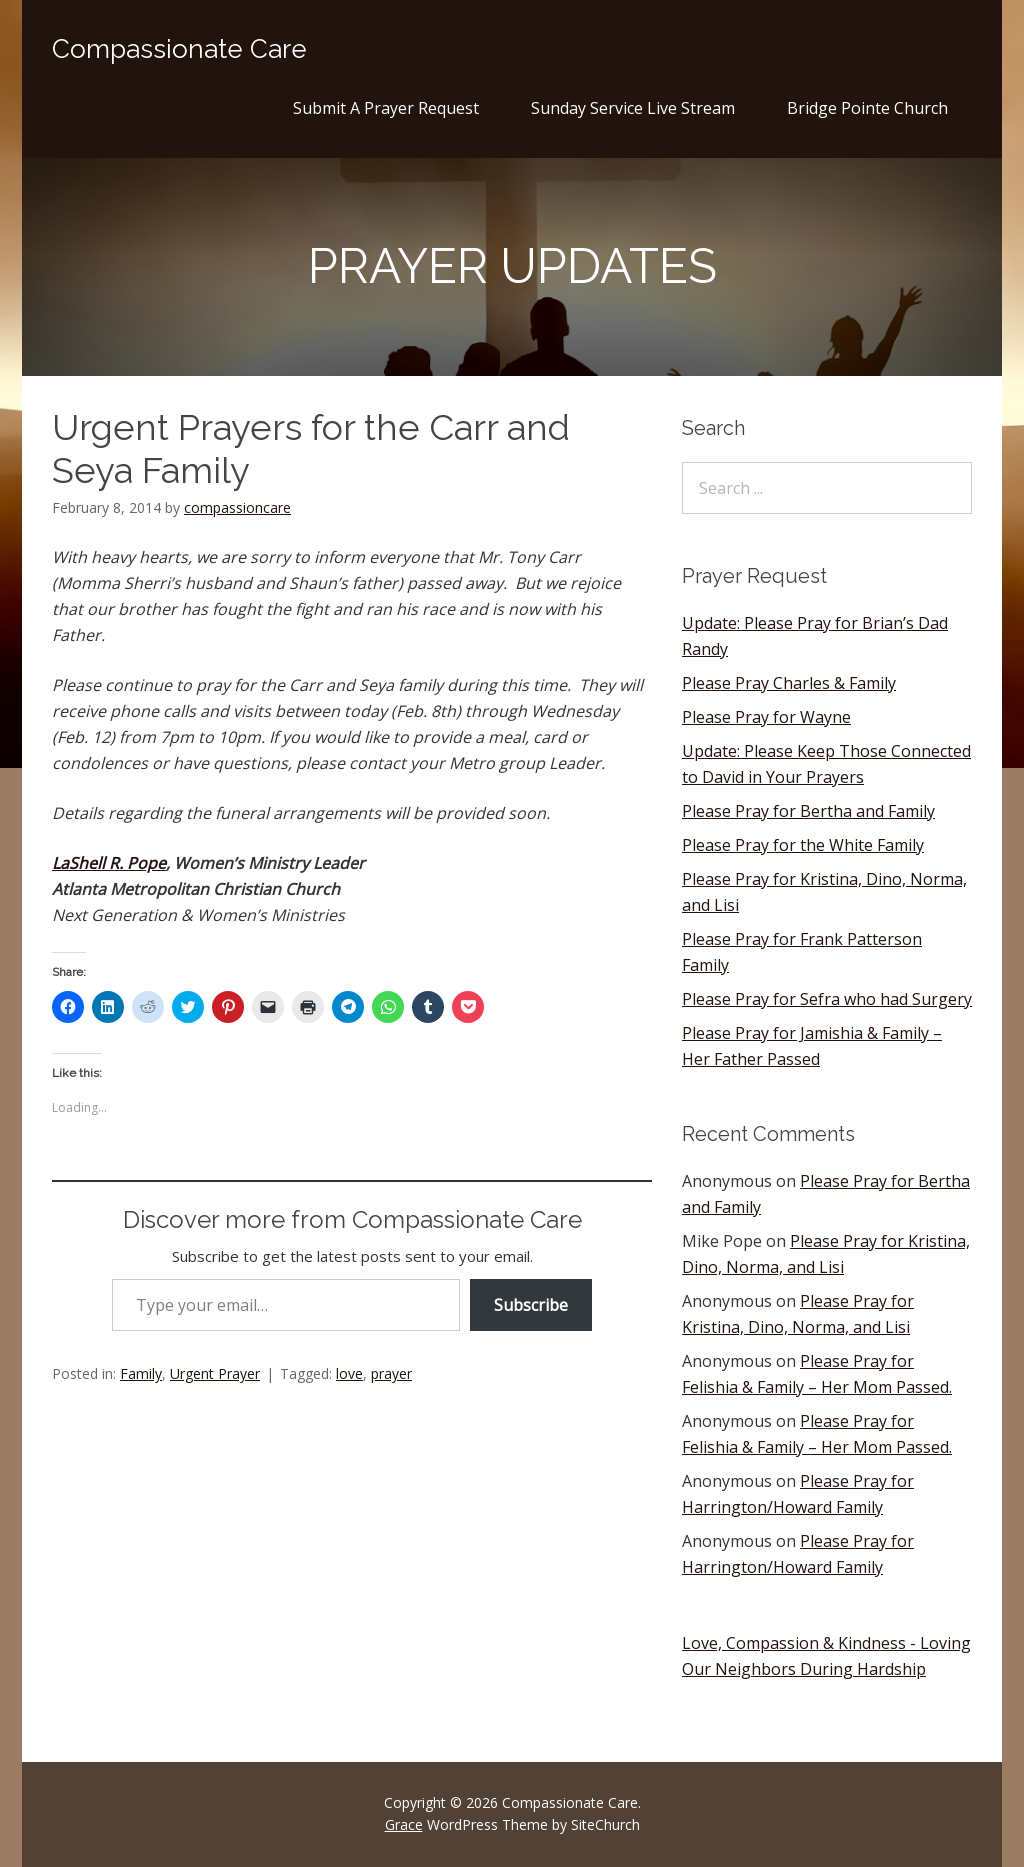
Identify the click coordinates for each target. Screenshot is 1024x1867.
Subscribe (531, 1305)
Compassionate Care (179, 49)
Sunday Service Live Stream (633, 108)
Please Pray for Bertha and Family (808, 811)
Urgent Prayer (215, 1373)
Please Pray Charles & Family (789, 683)
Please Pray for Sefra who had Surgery (827, 999)
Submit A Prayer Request (386, 108)
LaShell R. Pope (109, 863)
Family (141, 1373)
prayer (391, 1373)
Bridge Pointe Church (867, 108)
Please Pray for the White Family (803, 845)
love (349, 1373)
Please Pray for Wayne (766, 717)
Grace (404, 1824)
